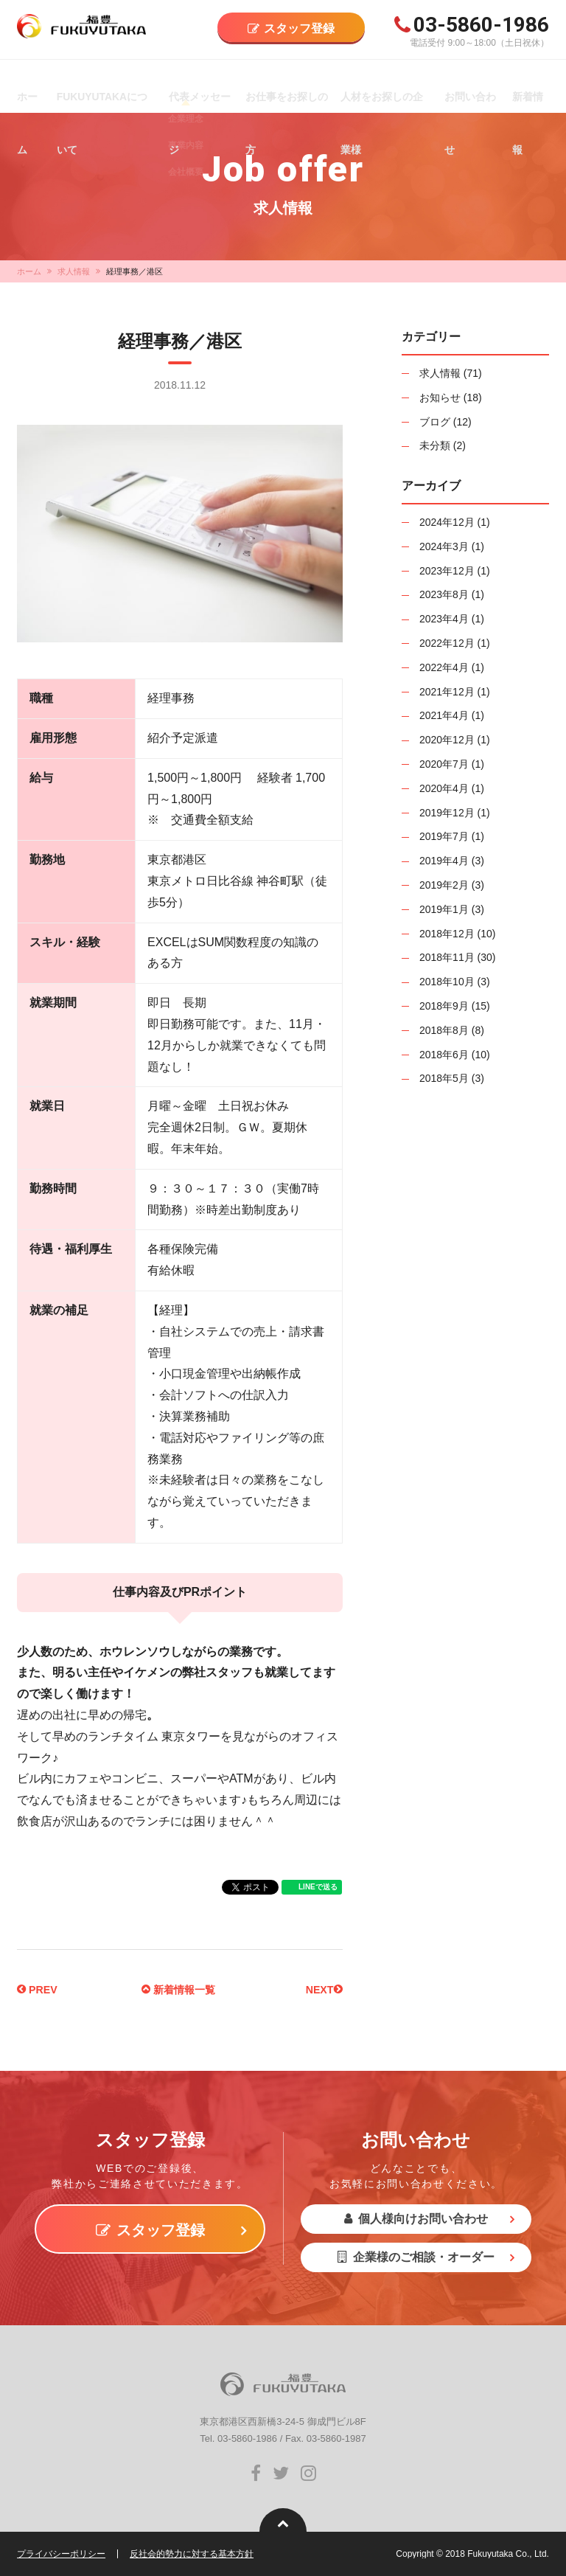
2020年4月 (444, 788)
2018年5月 (444, 1078)
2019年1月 (444, 909)
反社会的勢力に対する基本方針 (192, 2554)
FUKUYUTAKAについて (104, 96)
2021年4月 (444, 715)
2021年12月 (447, 692)
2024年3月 (444, 546)
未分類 (434, 445)
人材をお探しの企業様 (383, 96)
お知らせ (440, 397)
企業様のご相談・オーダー (416, 2257)
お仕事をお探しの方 (283, 96)
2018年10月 (447, 981)
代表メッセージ (197, 96)
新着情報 (526, 96)
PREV (40, 1989)
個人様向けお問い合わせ (416, 2218)
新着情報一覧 (178, 1989)
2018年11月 (447, 957)
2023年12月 (447, 571)
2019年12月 (447, 813)
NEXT (322, 1989)
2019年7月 (444, 836)
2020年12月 (447, 740)
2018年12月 (447, 934)
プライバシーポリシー (61, 2554)
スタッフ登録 (299, 28)
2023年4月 (444, 619)
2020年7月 (444, 764)
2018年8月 (444, 1030)
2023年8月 (444, 594)
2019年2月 (444, 885)
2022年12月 (447, 643)
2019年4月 (444, 861)
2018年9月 (444, 1006)
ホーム (26, 96)
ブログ (434, 422)
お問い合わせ (468, 96)
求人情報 (73, 271)
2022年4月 (444, 667)
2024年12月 (447, 522)
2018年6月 (444, 1054)
